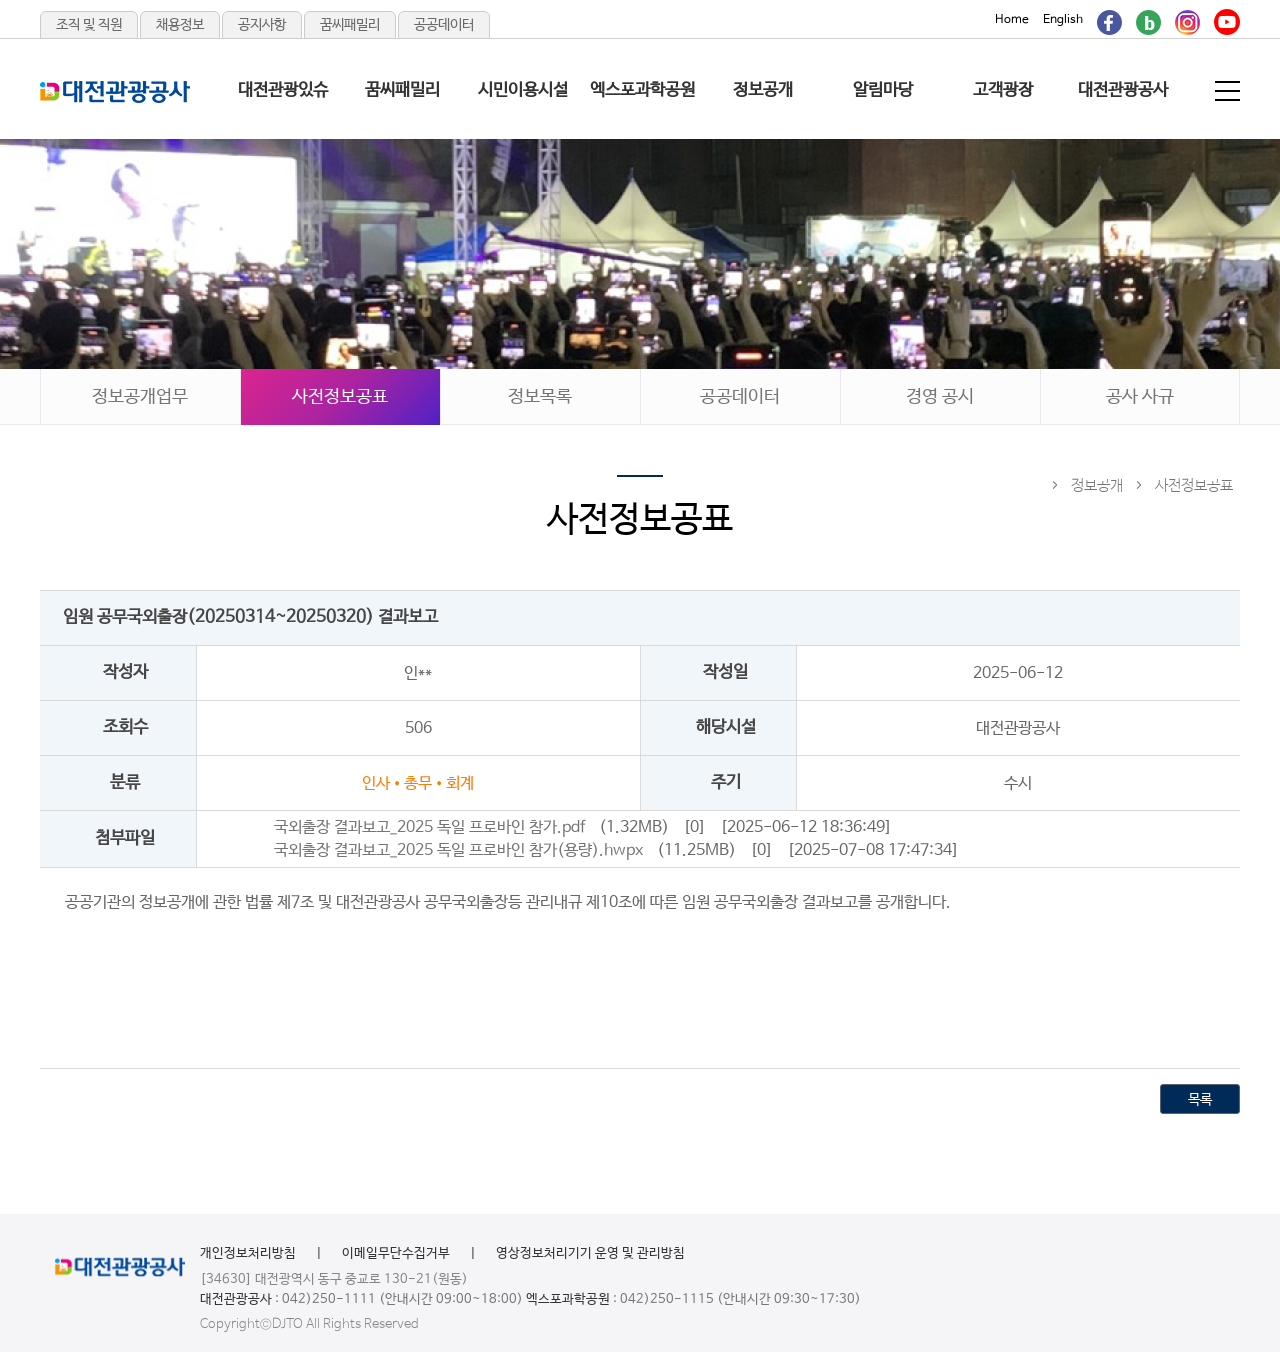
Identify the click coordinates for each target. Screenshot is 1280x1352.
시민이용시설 (523, 90)
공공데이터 (444, 25)
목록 (1200, 1100)
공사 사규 (1140, 397)
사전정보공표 (340, 397)
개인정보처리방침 (248, 1253)
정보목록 (540, 397)
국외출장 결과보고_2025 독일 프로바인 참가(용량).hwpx (458, 850)
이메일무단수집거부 (396, 1253)
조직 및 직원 (89, 25)
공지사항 (262, 25)
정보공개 (763, 90)
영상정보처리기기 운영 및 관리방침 (590, 1253)
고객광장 (1003, 90)
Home (1012, 20)
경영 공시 (940, 397)
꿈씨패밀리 (350, 25)
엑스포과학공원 (642, 90)
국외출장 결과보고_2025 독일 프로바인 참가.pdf (429, 827)
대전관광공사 (1123, 90)
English (1063, 20)
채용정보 (180, 25)
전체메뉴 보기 (1229, 91)
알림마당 (883, 90)
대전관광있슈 (283, 90)
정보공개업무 (140, 397)
